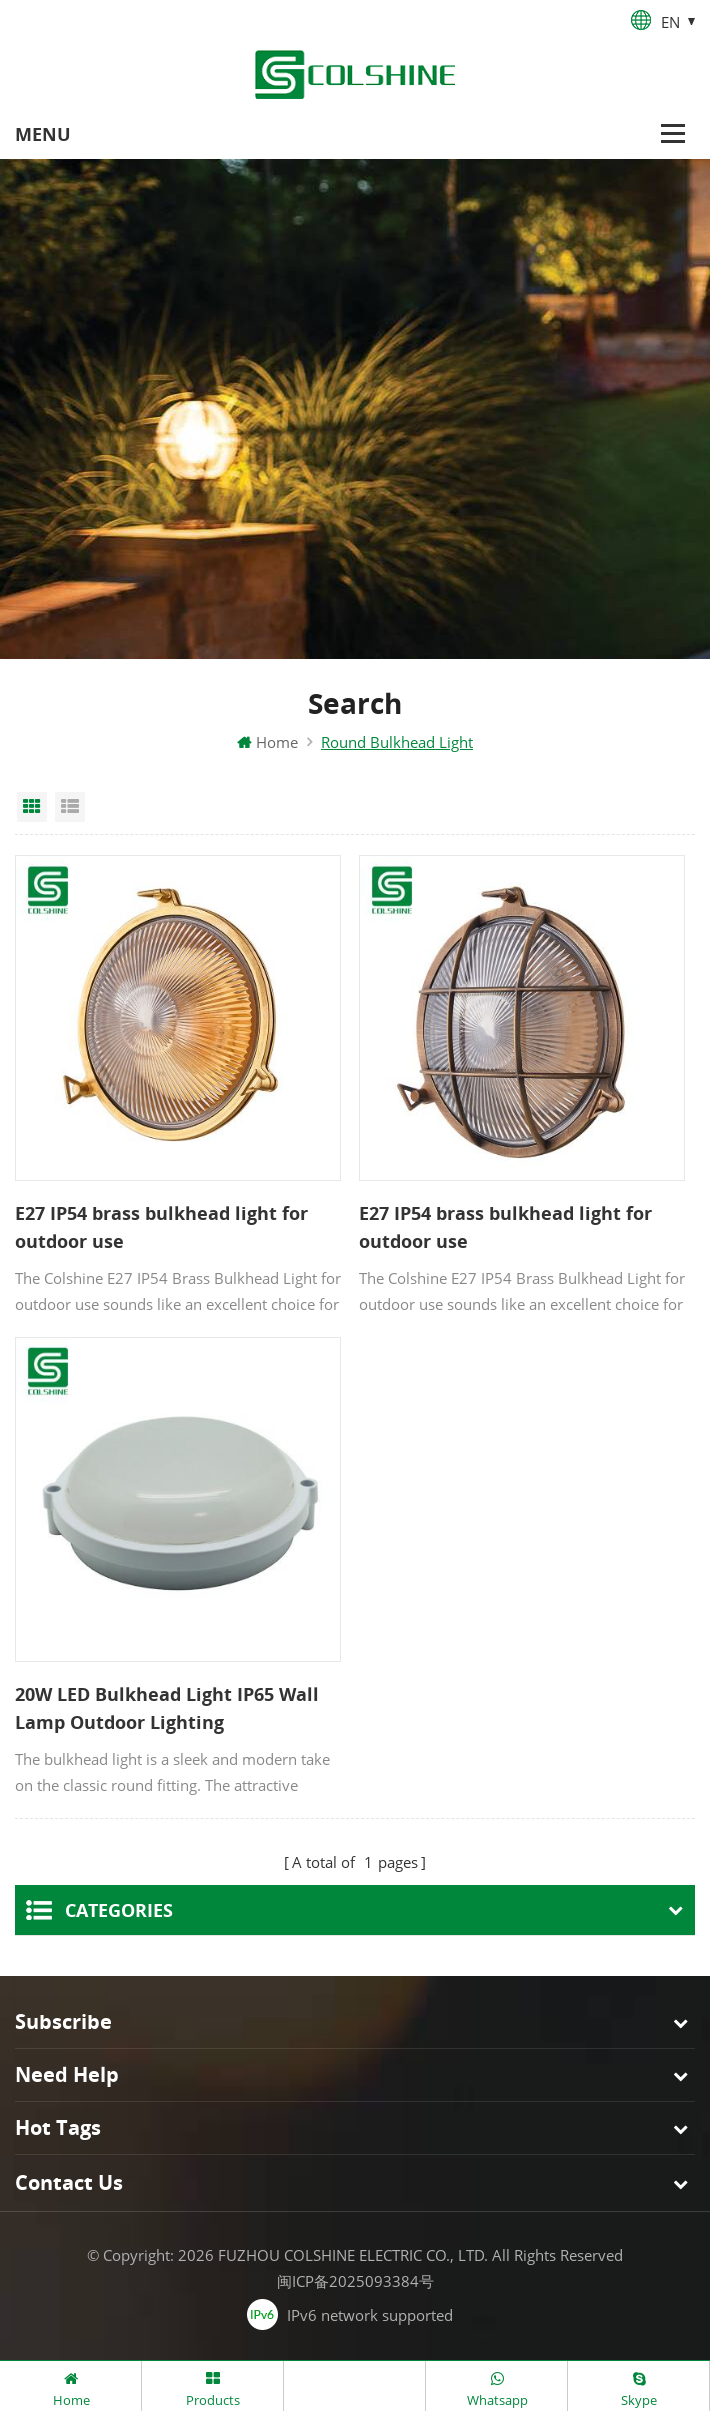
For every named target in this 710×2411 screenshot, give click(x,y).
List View (70, 807)
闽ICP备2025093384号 (355, 2282)
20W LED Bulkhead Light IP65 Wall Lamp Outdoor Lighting (167, 1709)
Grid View (32, 807)
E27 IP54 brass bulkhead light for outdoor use (161, 1227)
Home (267, 742)
